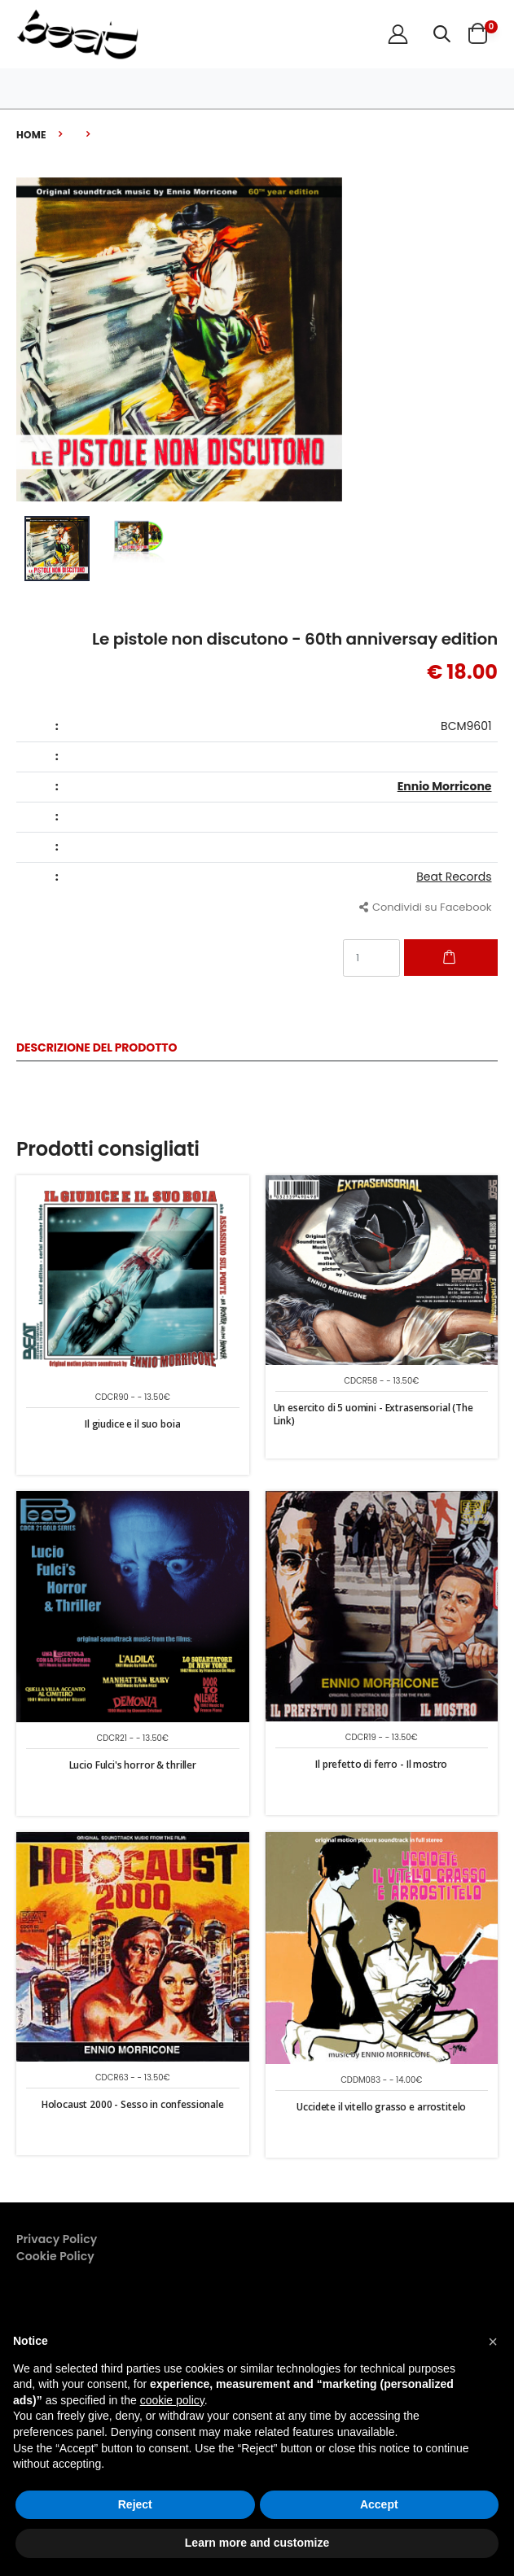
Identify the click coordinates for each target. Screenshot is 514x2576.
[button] (442, 33)
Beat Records (453, 876)
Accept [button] (379, 2504)
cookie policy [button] (172, 2400)
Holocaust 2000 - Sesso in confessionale (133, 2104)
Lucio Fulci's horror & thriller (132, 1765)
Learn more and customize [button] (257, 2542)
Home (31, 135)
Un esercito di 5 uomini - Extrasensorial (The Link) (373, 1414)
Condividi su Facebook (425, 907)
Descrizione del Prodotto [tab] (96, 1049)
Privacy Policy (56, 2239)
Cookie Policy (55, 2256)
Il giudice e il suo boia (132, 1424)
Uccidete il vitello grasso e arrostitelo (381, 2107)
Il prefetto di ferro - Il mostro (381, 1764)
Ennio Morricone (445, 786)
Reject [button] (135, 2504)
